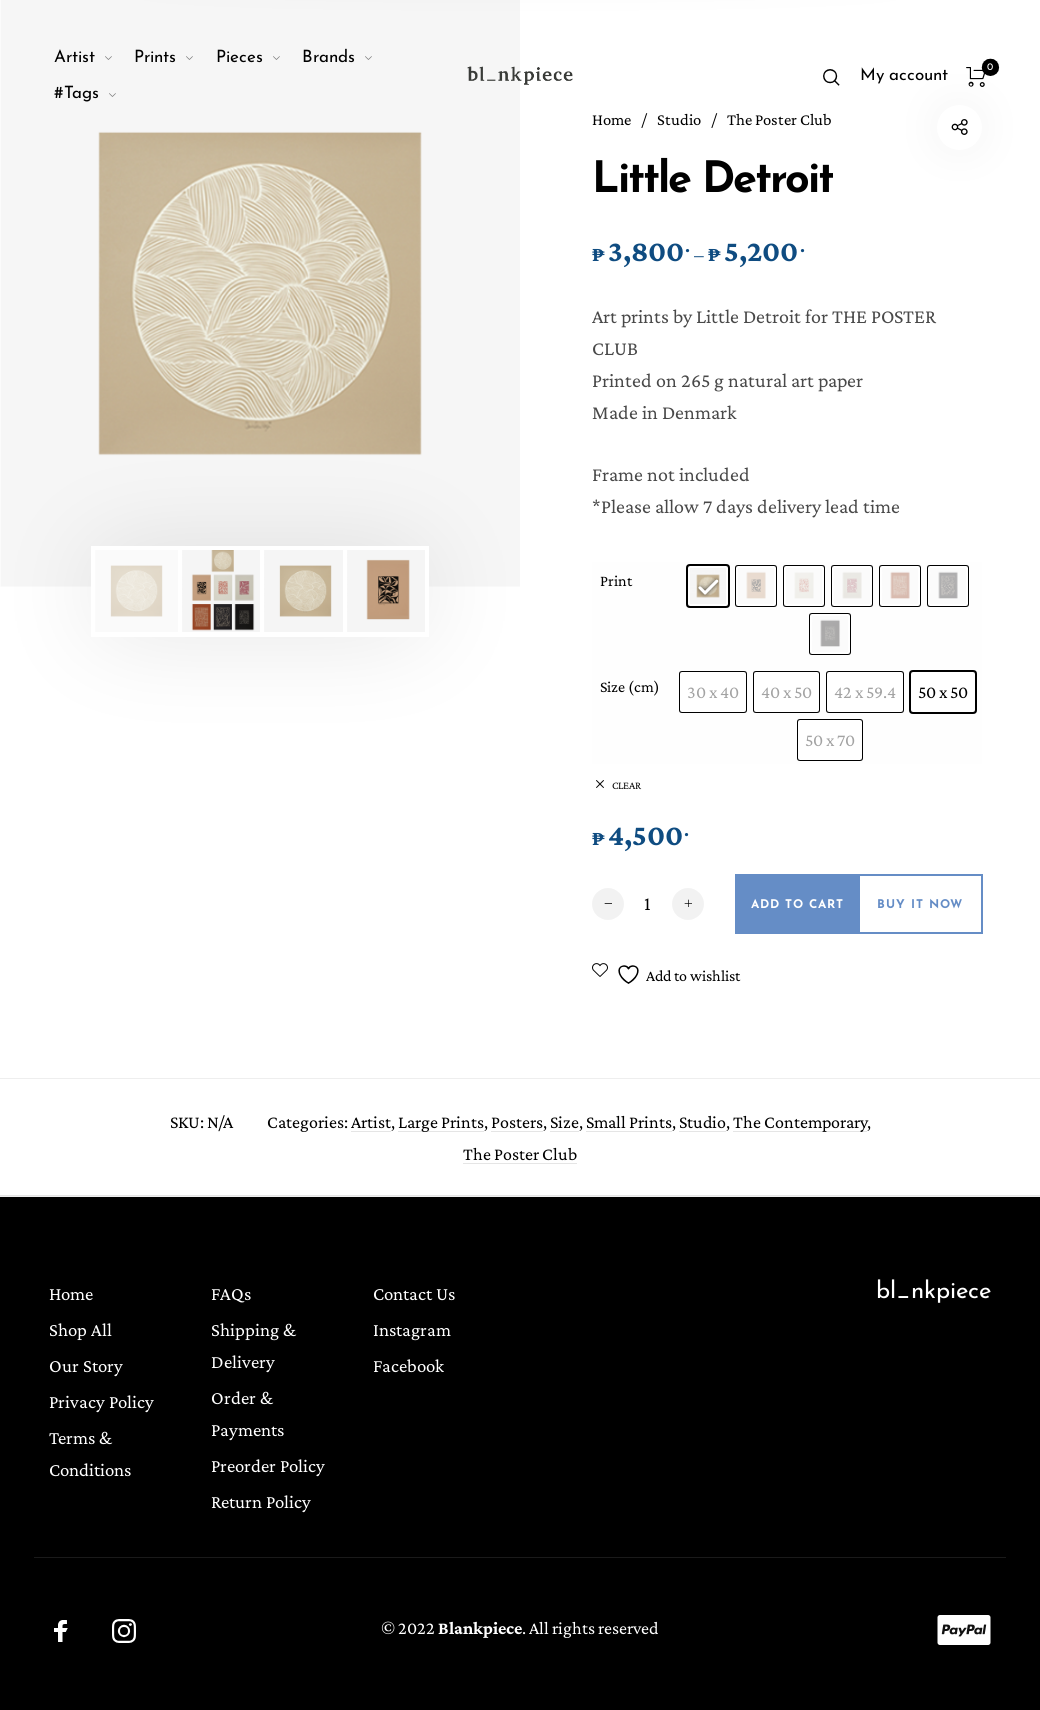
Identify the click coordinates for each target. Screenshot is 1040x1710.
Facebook (408, 1365)
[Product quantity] (648, 903)
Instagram (412, 1329)
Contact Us (414, 1293)
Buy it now (920, 905)
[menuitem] (94, 58)
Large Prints (441, 1125)
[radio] (708, 586)
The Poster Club (520, 1157)
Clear (626, 785)
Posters (517, 1125)
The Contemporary (800, 1125)
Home (71, 1293)
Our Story (86, 1365)
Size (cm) (630, 686)
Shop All (80, 1329)
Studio (702, 1125)
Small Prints (629, 1125)
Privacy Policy (101, 1401)
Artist (371, 1125)
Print (616, 580)
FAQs (231, 1293)
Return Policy (261, 1501)
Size (564, 1125)
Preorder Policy (268, 1465)
